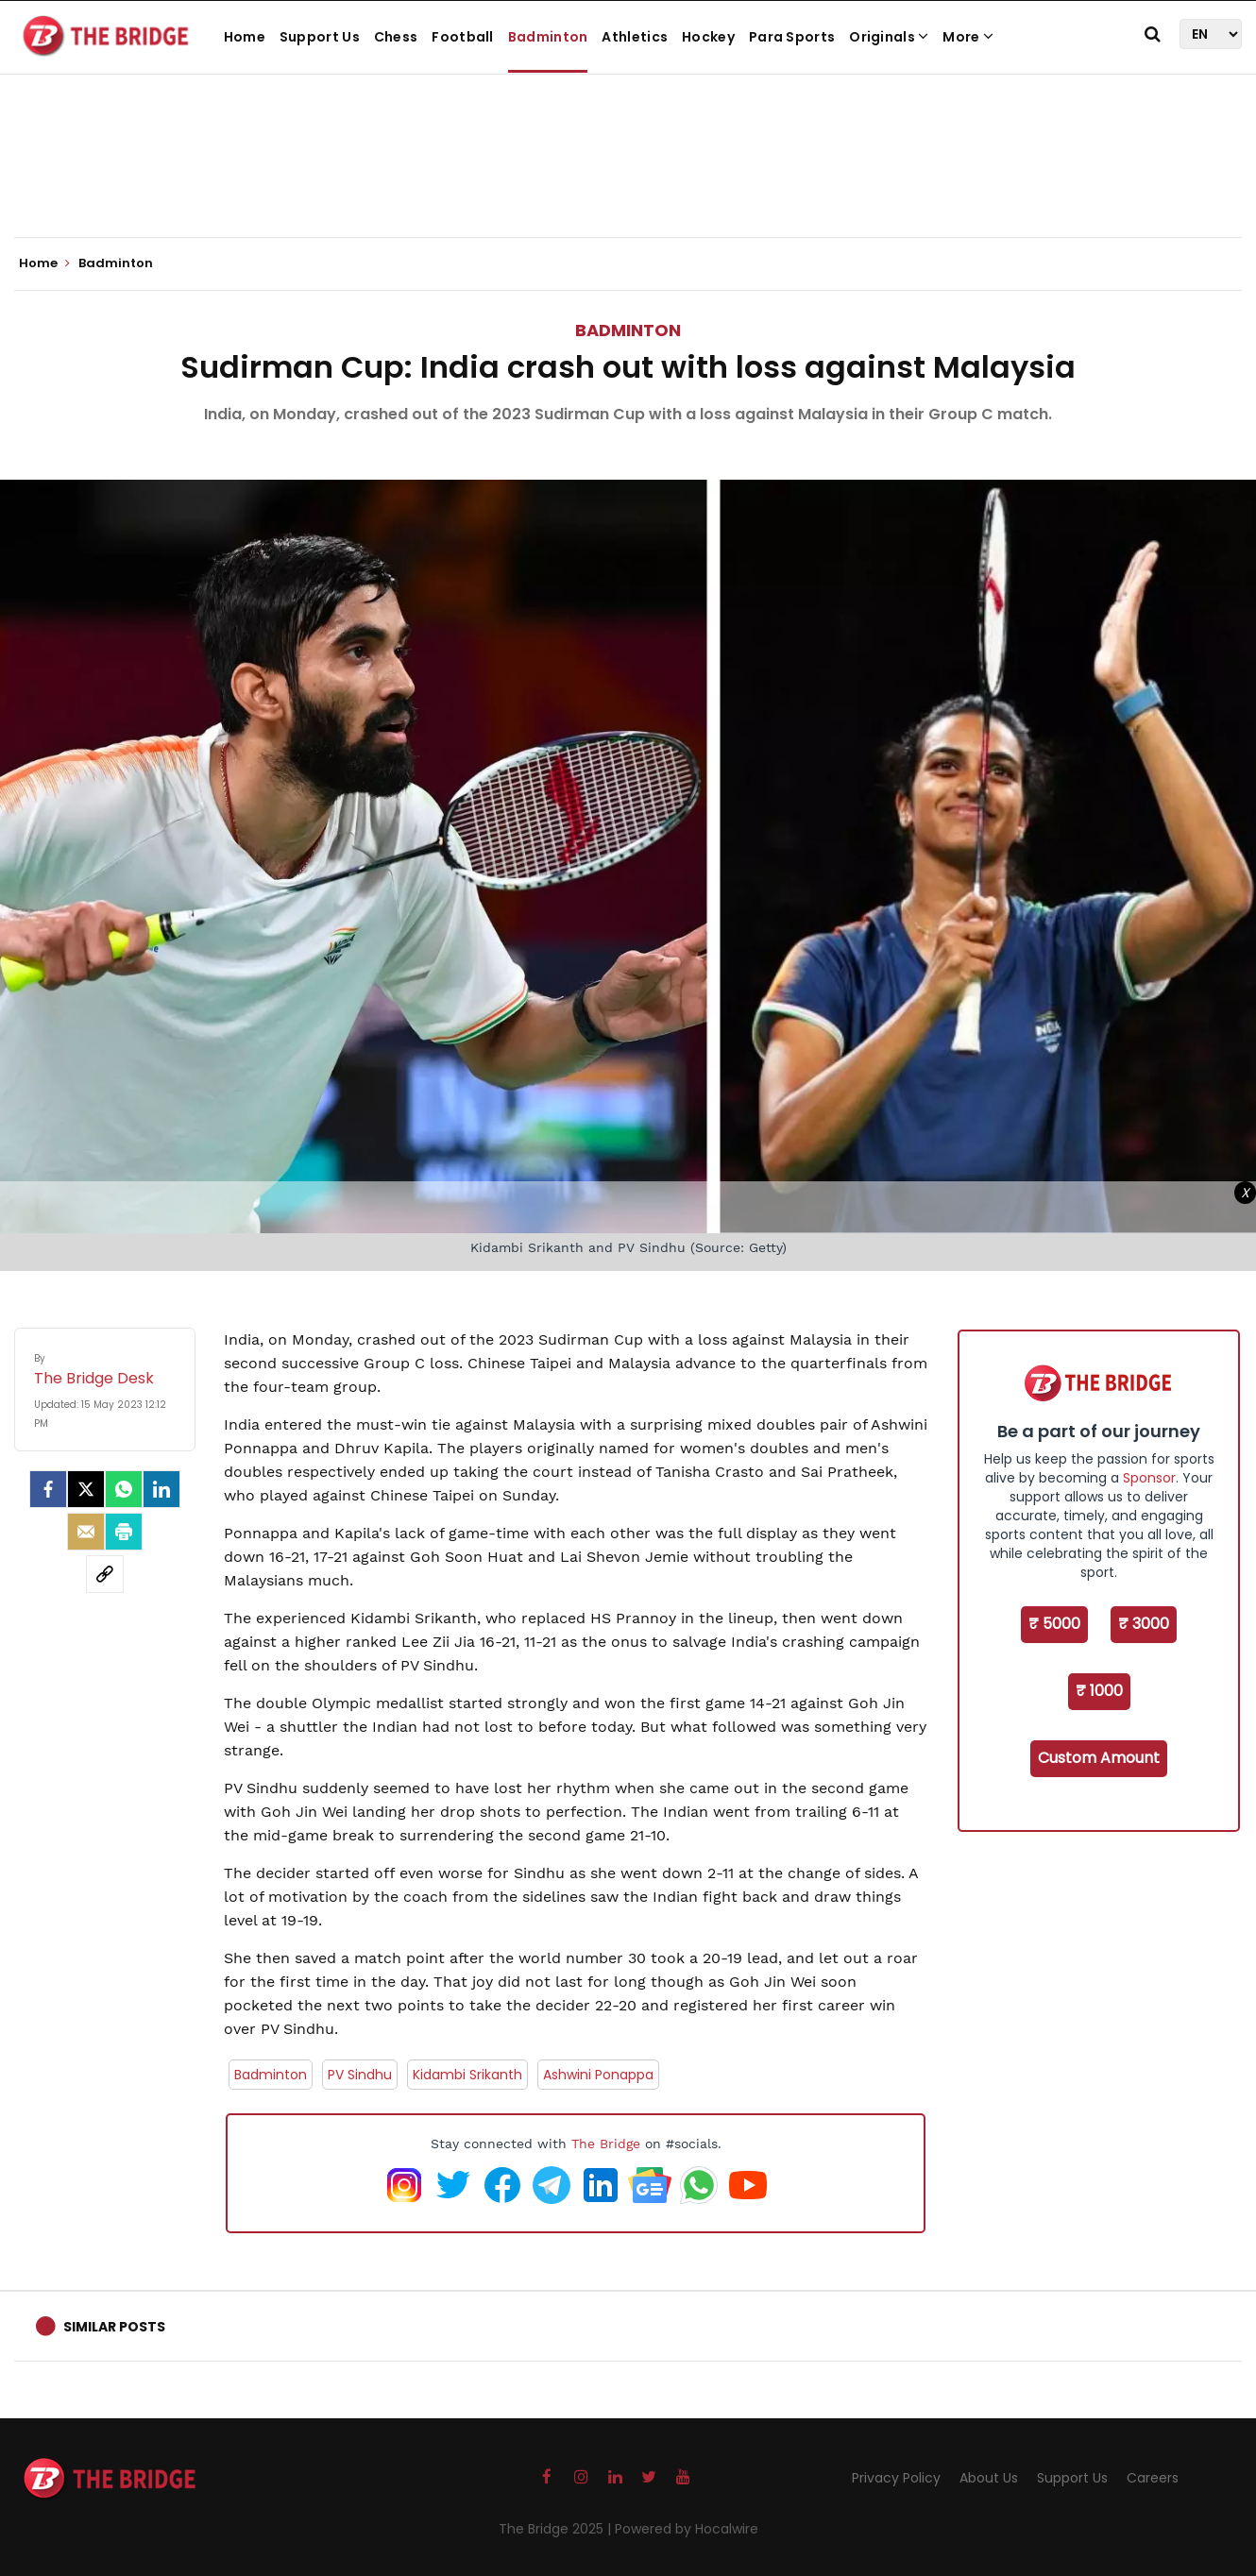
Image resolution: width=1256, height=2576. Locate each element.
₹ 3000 (1143, 1624)
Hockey (708, 36)
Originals (888, 36)
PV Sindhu (360, 2074)
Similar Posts (114, 2326)
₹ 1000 (1099, 1691)
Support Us (320, 36)
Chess (396, 36)
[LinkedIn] (161, 1489)
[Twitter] (86, 1489)
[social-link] (105, 1574)
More (967, 36)
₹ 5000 (1054, 1624)
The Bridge (605, 2143)
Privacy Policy (896, 2477)
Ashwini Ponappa (598, 2074)
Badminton (548, 36)
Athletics (635, 36)
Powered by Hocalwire (686, 2528)
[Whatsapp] (124, 1489)
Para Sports (792, 36)
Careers (1153, 2477)
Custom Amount (1099, 1758)
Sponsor (1149, 1477)
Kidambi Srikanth (467, 2074)
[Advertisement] (628, 179)
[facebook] (48, 1489)
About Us (988, 2477)
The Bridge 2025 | (557, 2528)
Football (462, 36)
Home (244, 36)
